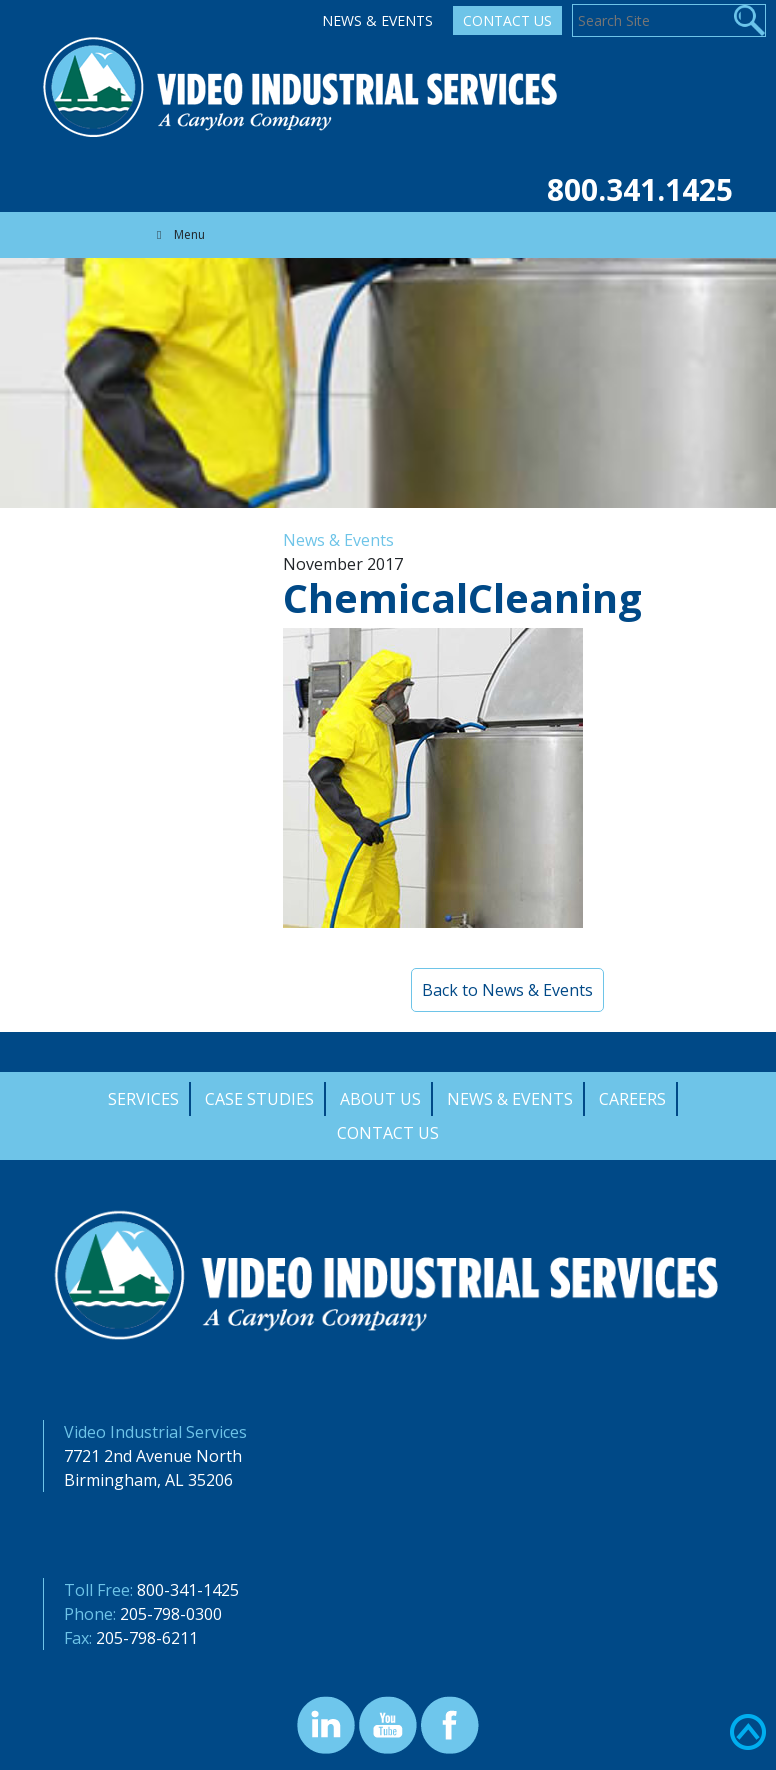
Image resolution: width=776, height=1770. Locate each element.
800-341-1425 (188, 1590)
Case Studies (259, 1099)
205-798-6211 (147, 1638)
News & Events (377, 20)
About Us (380, 1099)
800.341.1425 (640, 189)
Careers (632, 1099)
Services (143, 1099)
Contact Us (507, 20)
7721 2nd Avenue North (153, 1456)
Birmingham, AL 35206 (148, 1480)
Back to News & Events (507, 990)
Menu (178, 234)
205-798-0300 (171, 1614)
